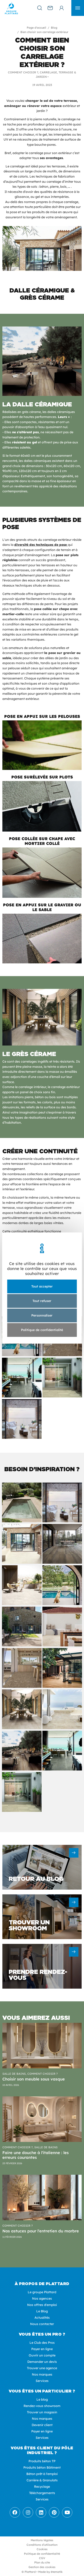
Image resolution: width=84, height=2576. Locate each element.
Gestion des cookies (42, 2567)
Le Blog (42, 2311)
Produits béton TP (42, 2461)
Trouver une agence (42, 2368)
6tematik (57, 2572)
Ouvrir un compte (42, 2355)
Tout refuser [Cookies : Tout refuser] (41, 1301)
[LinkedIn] (41, 2512)
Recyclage (42, 2487)
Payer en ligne (42, 2349)
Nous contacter (42, 2324)
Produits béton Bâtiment (42, 2467)
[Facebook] (15, 2512)
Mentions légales (42, 2540)
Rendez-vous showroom (42, 2406)
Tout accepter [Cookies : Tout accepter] (42, 1286)
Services (42, 2381)
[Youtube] (67, 2512)
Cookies (42, 2549)
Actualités (42, 2317)
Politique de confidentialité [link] (42, 1330)
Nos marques (42, 2374)
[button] (77, 8)
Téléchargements (42, 2493)
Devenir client (42, 2425)
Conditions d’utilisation (42, 2545)
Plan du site (42, 2562)
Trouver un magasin (42, 2412)
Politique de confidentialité (42, 2554)
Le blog (42, 2399)
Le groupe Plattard (42, 2292)
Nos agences (42, 2298)
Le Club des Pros (42, 2343)
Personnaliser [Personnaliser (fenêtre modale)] (41, 1315)
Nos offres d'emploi (42, 2305)
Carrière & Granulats (42, 2480)
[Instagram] (28, 2512)
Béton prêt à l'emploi (42, 2474)
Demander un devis (42, 2362)
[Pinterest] (54, 2512)
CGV (42, 2558)
